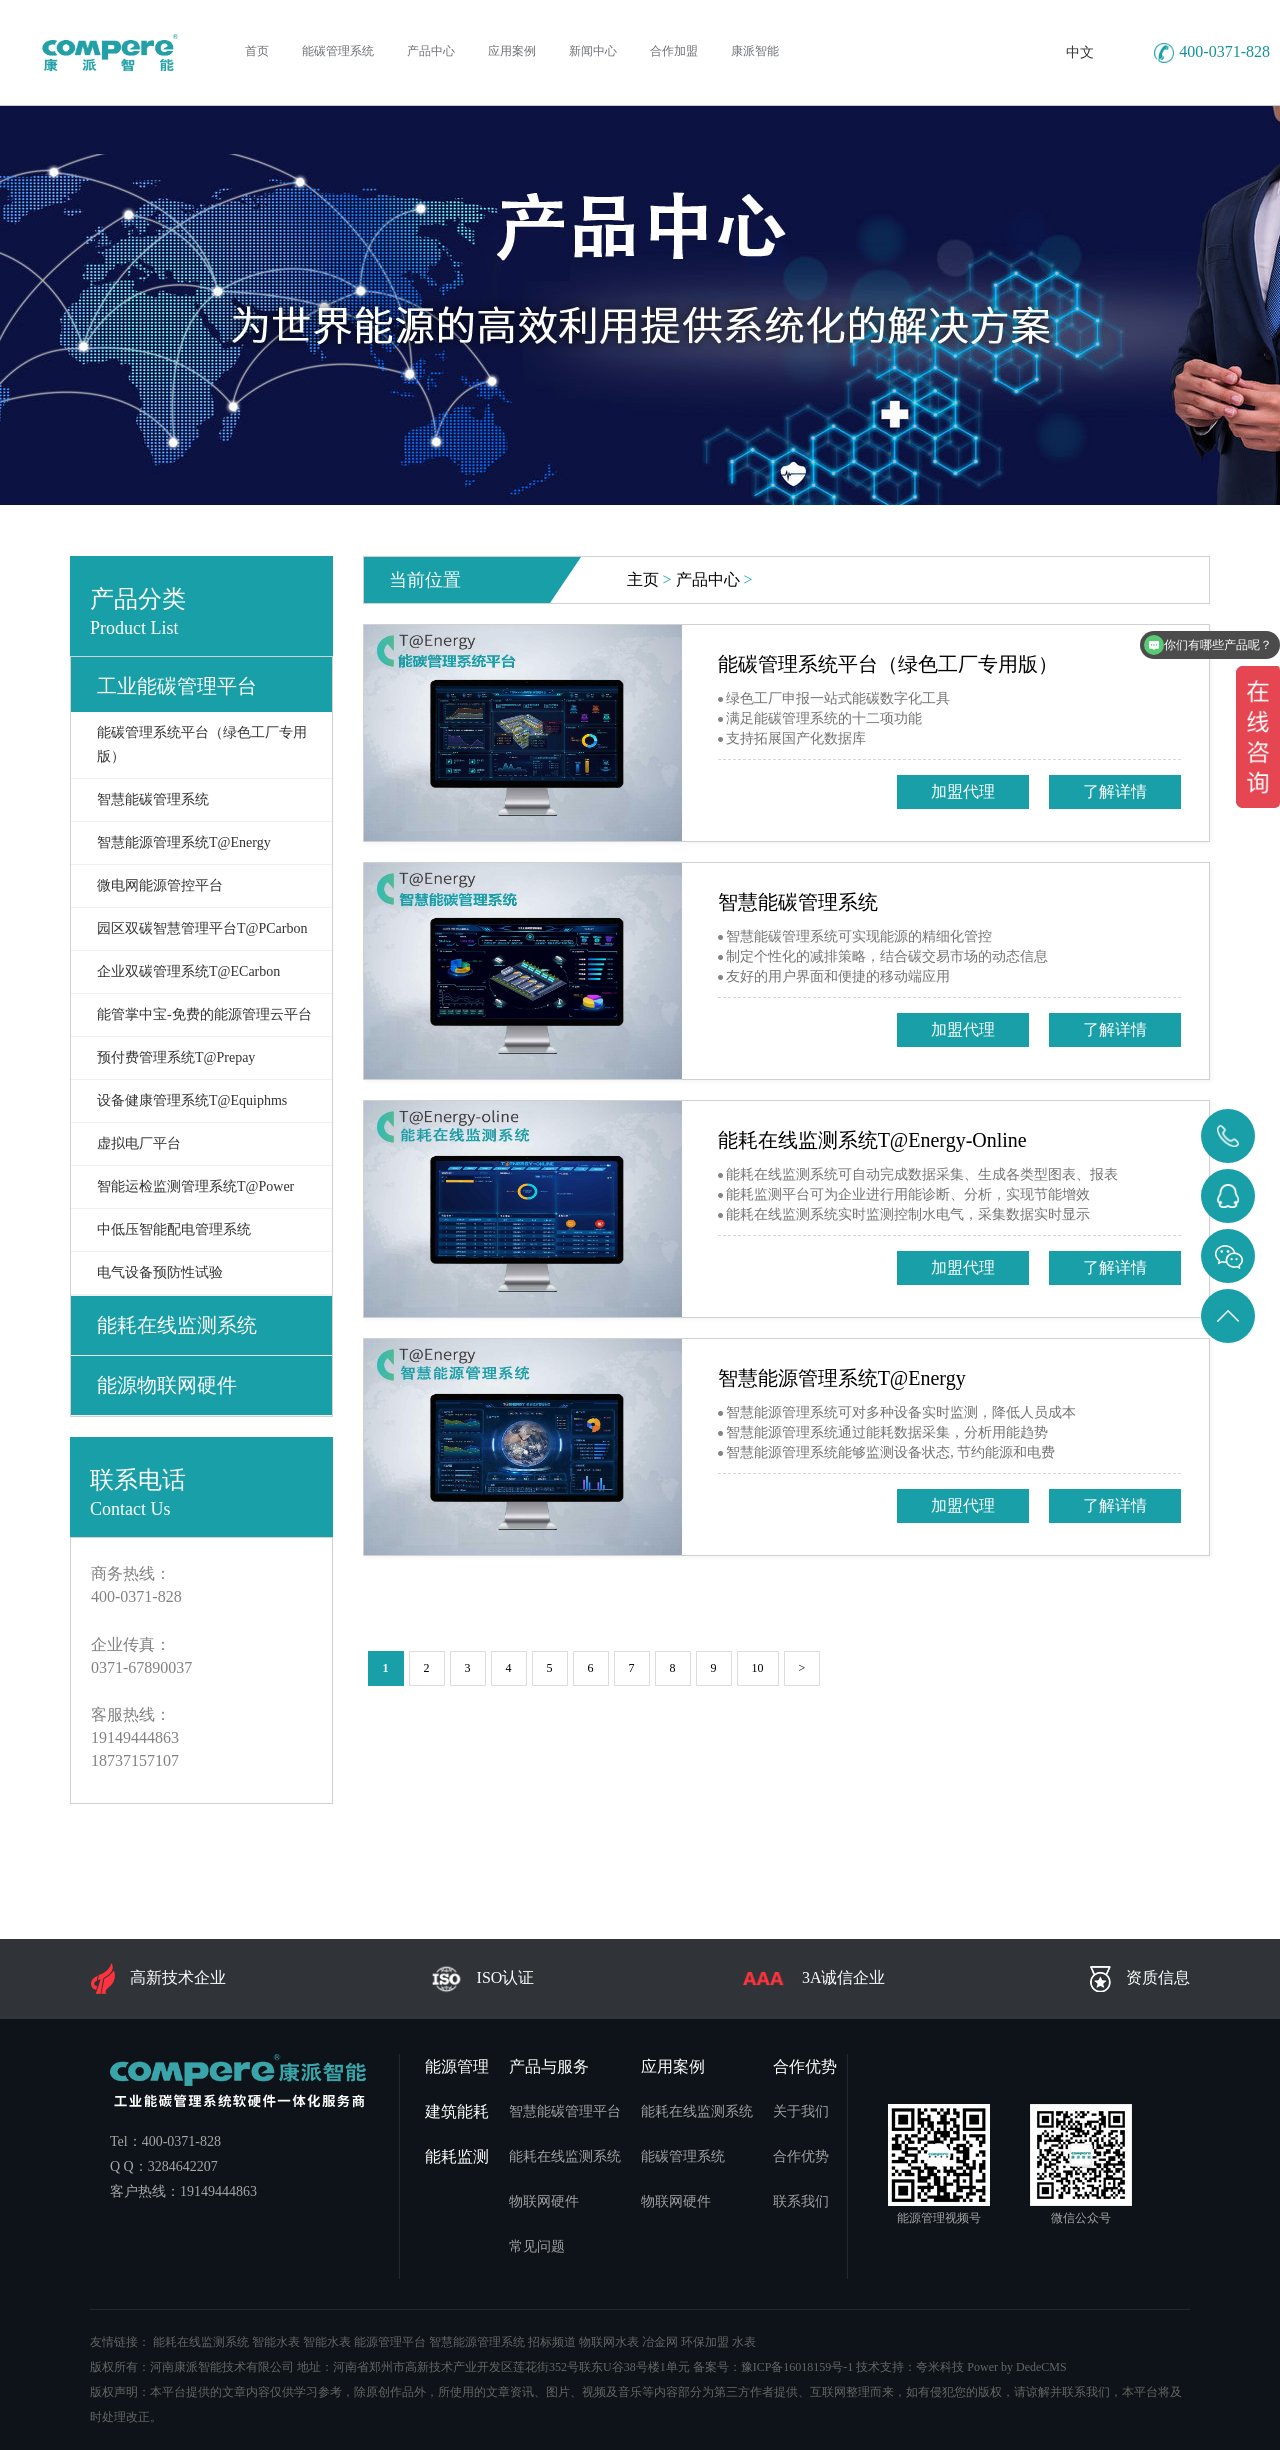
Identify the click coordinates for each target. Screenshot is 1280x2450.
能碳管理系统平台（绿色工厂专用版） (202, 744)
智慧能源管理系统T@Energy (184, 842)
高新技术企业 (158, 1978)
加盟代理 (963, 791)
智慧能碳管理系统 (153, 799)
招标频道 (552, 2342)
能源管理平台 (390, 2342)
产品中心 (708, 579)
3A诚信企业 (812, 1978)
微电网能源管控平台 (160, 885)
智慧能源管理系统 (477, 2342)
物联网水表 (609, 2342)
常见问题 (537, 2246)
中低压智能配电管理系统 (174, 1229)
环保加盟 (705, 2342)
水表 (744, 2342)
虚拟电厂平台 (139, 1143)
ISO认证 (483, 1979)
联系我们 (801, 2201)
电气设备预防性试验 (160, 1272)
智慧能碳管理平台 (565, 2111)
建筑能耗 (457, 2111)
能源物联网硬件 (167, 1385)
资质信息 (1140, 1979)
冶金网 (660, 2342)
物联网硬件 (544, 2201)
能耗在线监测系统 (177, 1325)
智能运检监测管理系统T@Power (195, 1186)
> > (690, 579)
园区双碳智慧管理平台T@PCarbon (202, 928)
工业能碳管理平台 (177, 686)
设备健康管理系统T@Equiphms (192, 1100)
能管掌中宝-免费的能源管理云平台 (204, 1014)
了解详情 (1115, 791)
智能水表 (276, 2342)
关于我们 (801, 2111)
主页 (643, 579)
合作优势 (805, 2066)
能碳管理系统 (683, 2156)
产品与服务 (549, 2066)
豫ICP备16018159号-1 (797, 2367)
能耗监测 (457, 2156)
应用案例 (673, 2066)
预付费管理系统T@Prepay (176, 1057)
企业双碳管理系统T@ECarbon (188, 971)
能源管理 (457, 2066)
